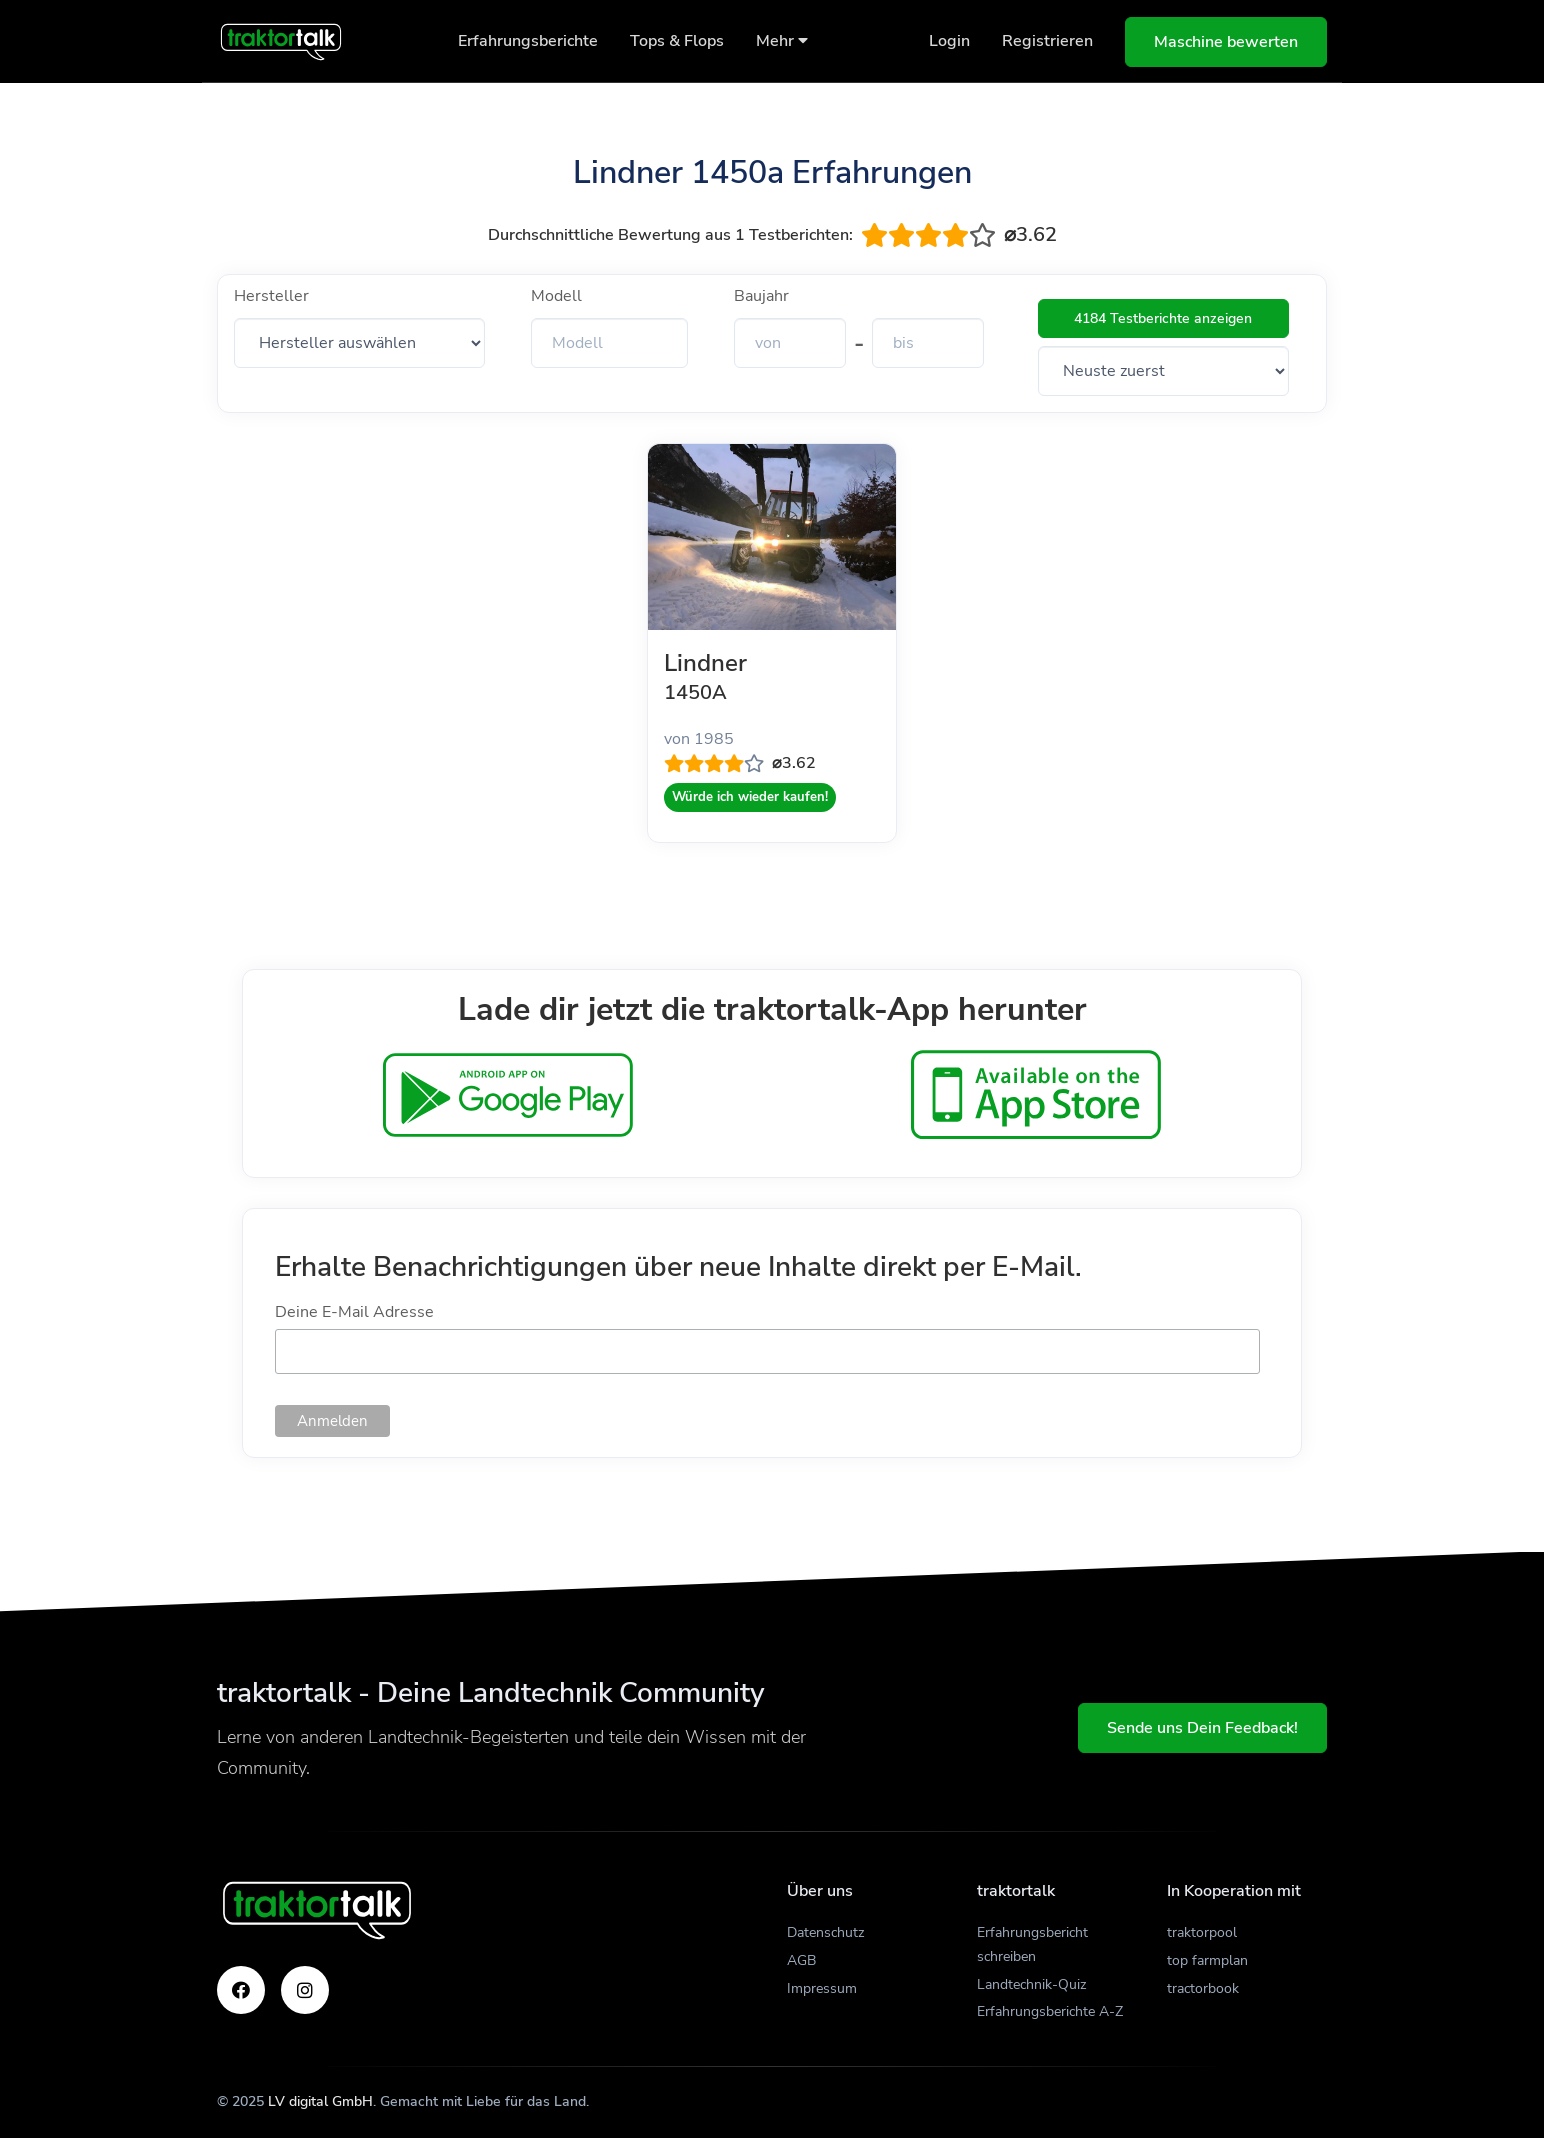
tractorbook (1203, 1988)
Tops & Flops (677, 41)
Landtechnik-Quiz (1031, 1984)
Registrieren (1047, 41)
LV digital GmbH (320, 2101)
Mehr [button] (782, 41)
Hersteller (271, 296)
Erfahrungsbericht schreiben (1032, 1944)
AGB (801, 1960)
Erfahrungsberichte (528, 41)
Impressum (822, 1988)
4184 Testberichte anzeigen (1163, 318)
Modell (556, 296)
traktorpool (1202, 1932)
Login (949, 41)
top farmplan (1207, 1960)
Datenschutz (825, 1932)
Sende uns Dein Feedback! (1202, 1728)
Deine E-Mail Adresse (354, 1312)
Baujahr (761, 296)
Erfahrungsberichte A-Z (1050, 2011)
